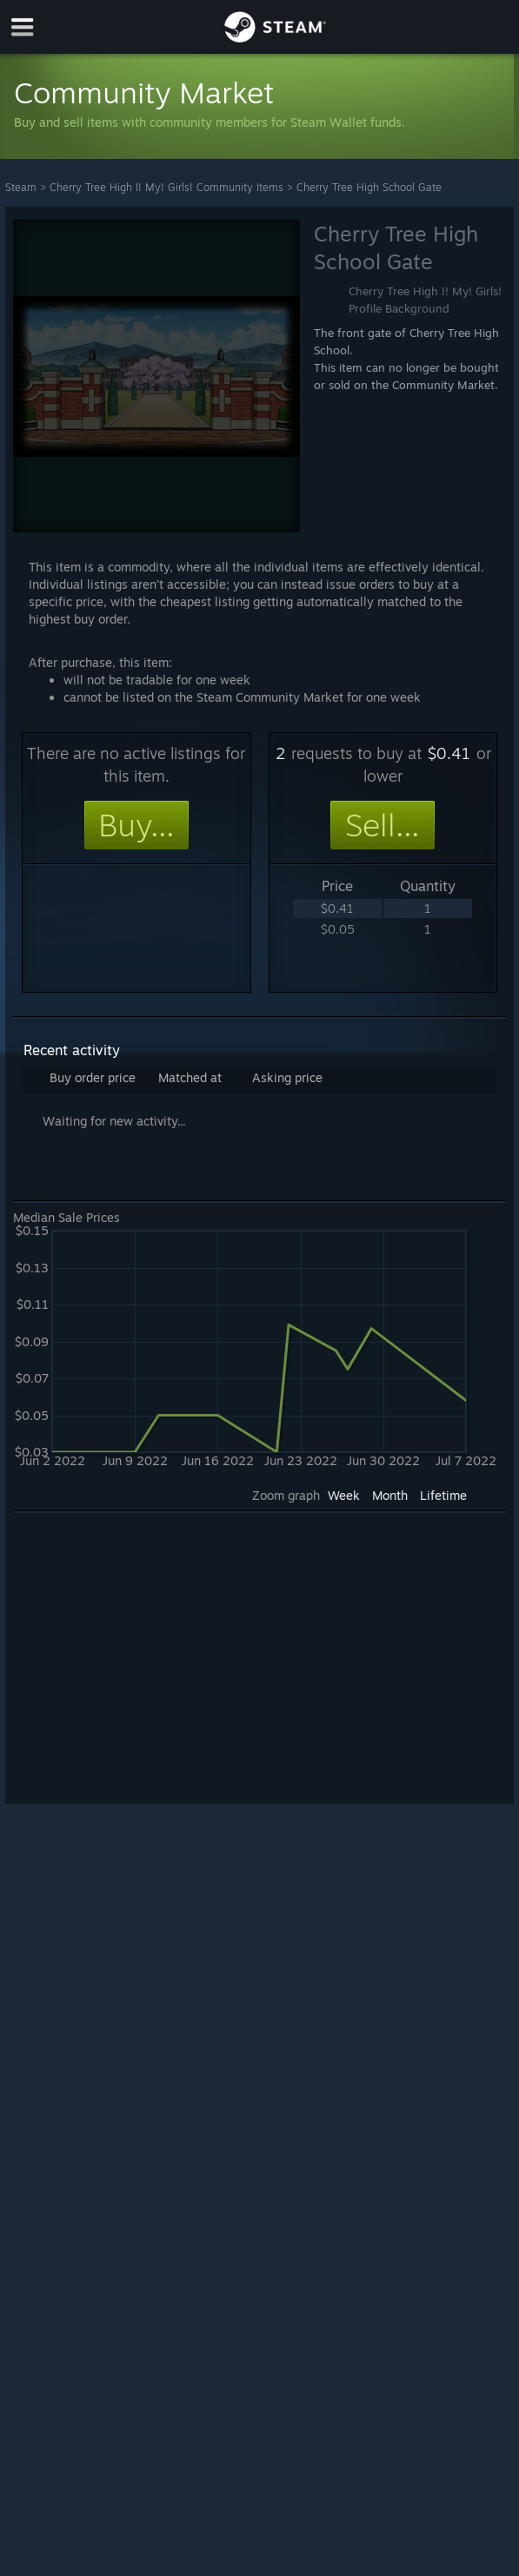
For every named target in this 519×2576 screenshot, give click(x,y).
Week (344, 1495)
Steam (21, 187)
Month (390, 1495)
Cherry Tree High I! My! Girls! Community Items (166, 187)
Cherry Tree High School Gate (369, 187)
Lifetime (443, 1495)
